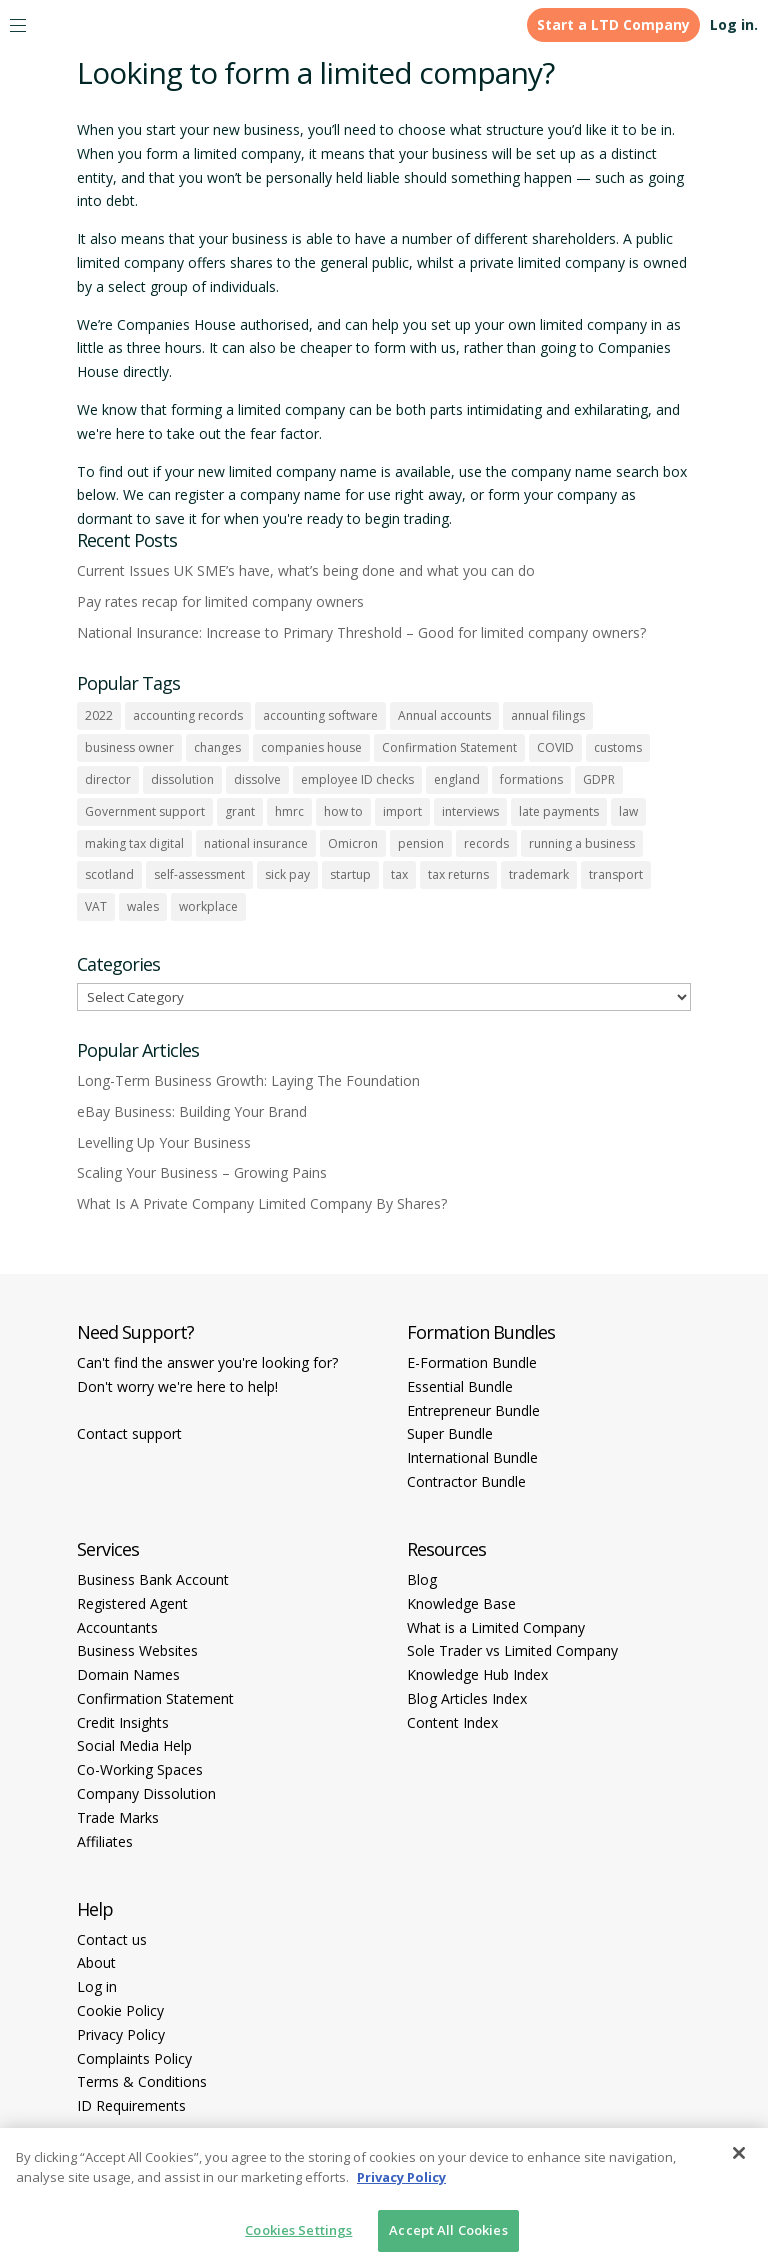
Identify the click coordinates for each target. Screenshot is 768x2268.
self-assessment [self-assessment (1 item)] (199, 874)
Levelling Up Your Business (164, 1142)
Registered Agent (132, 1603)
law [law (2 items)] (628, 811)
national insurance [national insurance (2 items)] (256, 843)
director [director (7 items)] (108, 779)
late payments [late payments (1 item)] (559, 811)
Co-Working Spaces (140, 1769)
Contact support (129, 1433)
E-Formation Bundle (472, 1362)
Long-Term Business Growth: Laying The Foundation (248, 1080)
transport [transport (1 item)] (616, 874)
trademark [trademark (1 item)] (539, 874)
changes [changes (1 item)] (217, 747)
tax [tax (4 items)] (399, 874)
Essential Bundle (460, 1386)
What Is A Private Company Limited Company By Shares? (262, 1203)
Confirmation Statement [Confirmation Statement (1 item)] (449, 747)
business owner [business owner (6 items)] (129, 747)
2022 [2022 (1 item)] (99, 715)
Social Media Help (134, 1745)
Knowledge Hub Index (477, 1674)
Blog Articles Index (467, 1698)
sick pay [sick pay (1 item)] (287, 874)
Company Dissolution (146, 1793)
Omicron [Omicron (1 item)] (353, 843)
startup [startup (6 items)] (350, 874)
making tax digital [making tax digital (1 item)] (134, 843)
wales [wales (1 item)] (143, 906)
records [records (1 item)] (486, 843)
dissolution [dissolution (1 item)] (182, 779)
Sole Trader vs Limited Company (512, 1650)
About (96, 1962)
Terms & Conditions (142, 2081)
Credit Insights (123, 1722)
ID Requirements (131, 2105)
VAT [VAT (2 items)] (96, 906)
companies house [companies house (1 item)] (311, 747)
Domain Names (128, 1674)
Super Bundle (450, 1433)
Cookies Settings (298, 2230)
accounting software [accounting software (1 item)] (320, 715)
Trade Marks (118, 1817)
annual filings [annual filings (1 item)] (548, 715)
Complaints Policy (134, 2058)
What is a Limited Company (496, 1627)
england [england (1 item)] (457, 779)
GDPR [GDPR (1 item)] (599, 779)
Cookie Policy (120, 2010)
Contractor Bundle (466, 1481)
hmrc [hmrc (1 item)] (289, 811)
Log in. (734, 24)
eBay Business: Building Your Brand (192, 1111)
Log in (97, 1986)
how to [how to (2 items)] (343, 811)
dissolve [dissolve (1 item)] (257, 779)
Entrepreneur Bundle (473, 1410)
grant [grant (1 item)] (240, 811)
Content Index (452, 1722)
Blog (422, 1579)
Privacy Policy (121, 2034)
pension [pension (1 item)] (421, 843)
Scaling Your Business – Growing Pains (202, 1172)
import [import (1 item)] (402, 811)
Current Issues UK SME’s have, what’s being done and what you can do (306, 570)
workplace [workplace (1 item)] (208, 906)
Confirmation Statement (155, 1698)
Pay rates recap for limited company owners (220, 601)
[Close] (739, 2153)
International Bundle (472, 1457)
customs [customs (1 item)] (618, 747)
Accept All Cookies (448, 2230)
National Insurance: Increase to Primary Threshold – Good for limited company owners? (361, 632)
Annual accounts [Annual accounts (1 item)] (444, 715)
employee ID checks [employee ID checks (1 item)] (357, 779)
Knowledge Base (461, 1603)
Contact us (112, 1939)
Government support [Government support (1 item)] (145, 811)
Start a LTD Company (613, 24)
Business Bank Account (153, 1579)
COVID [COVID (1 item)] (555, 747)
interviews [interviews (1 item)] (470, 811)
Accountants (117, 1627)
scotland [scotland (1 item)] (109, 874)
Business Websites (137, 1650)
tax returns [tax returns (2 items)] (458, 874)
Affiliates (105, 1841)
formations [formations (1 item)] (531, 779)
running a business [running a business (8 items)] (582, 843)
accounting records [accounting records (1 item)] (188, 715)
